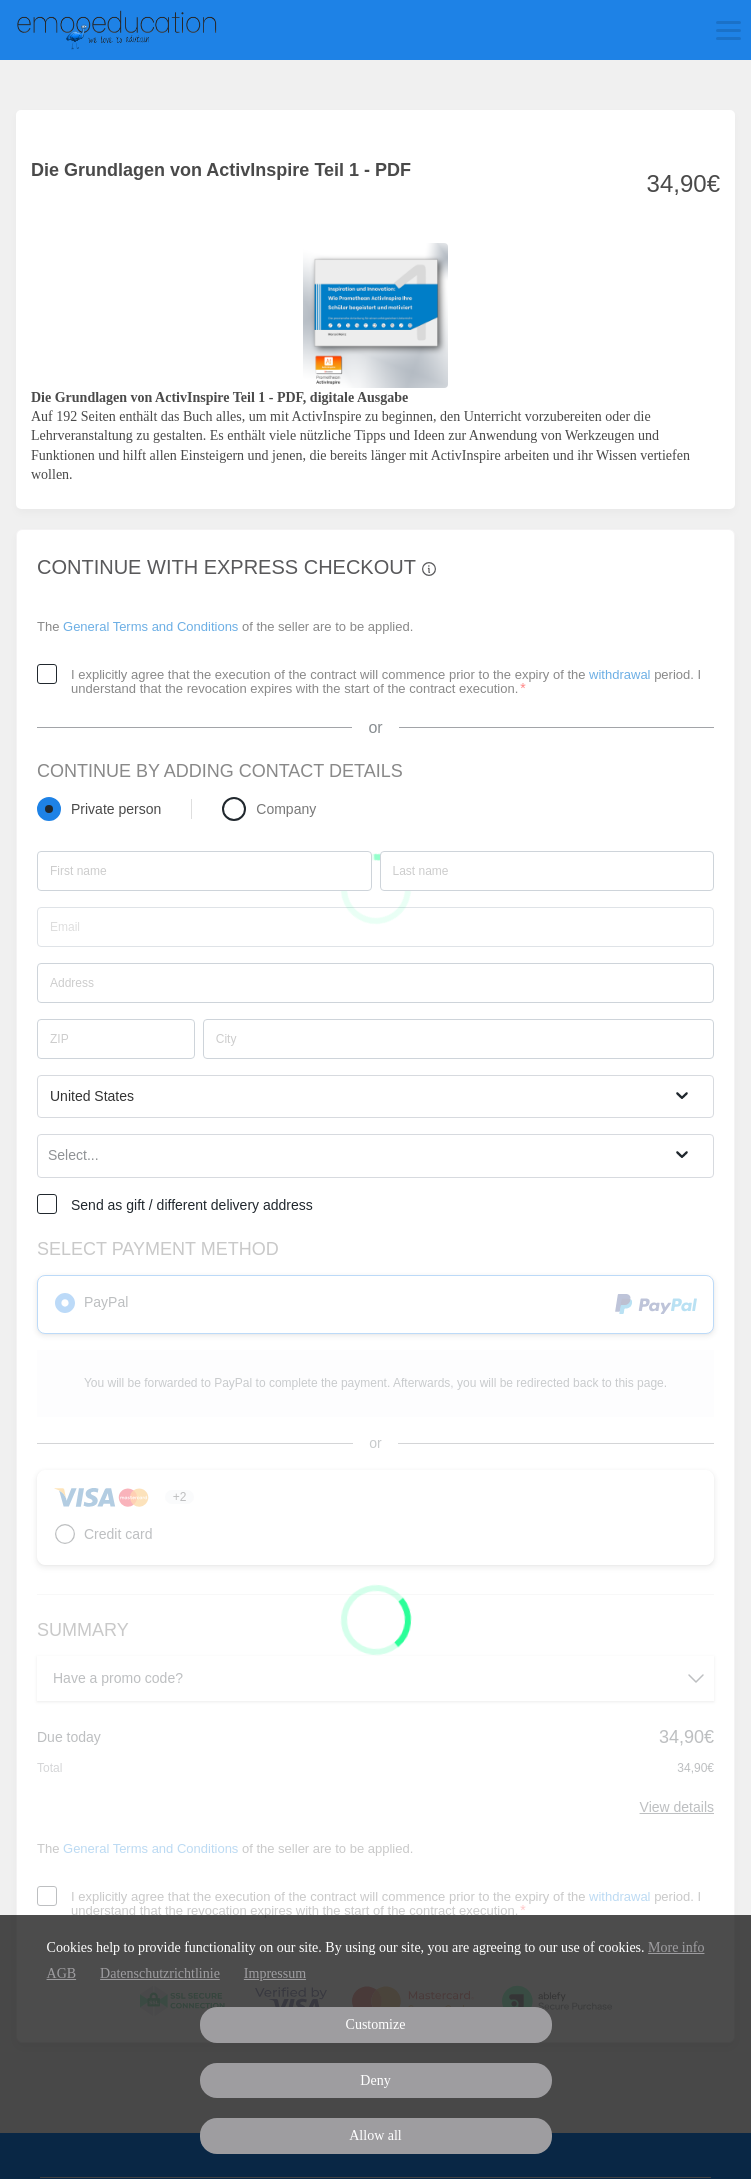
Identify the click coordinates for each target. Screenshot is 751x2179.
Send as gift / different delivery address (192, 1205)
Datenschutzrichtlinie (160, 1973)
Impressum (275, 1973)
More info (676, 1947)
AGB (62, 1973)
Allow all (375, 2135)
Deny (375, 2080)
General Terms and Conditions (150, 626)
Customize (376, 2024)
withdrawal (619, 674)
